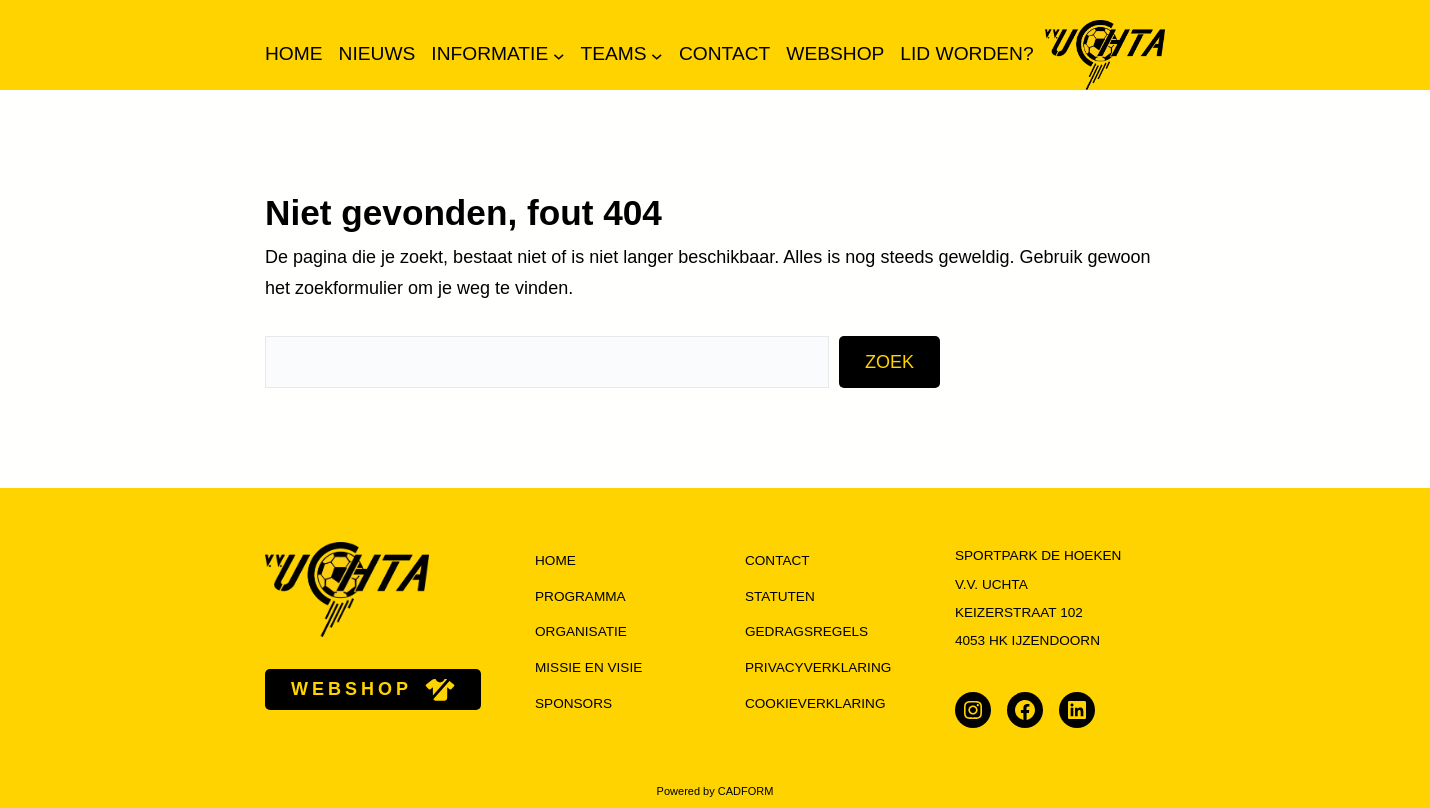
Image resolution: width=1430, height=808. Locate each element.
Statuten (780, 596)
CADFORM (746, 791)
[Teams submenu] (657, 55)
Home (294, 53)
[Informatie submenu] (559, 55)
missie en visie (588, 667)
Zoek (889, 362)
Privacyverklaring (818, 667)
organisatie (581, 631)
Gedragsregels (806, 631)
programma (580, 596)
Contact (777, 560)
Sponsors (573, 703)
